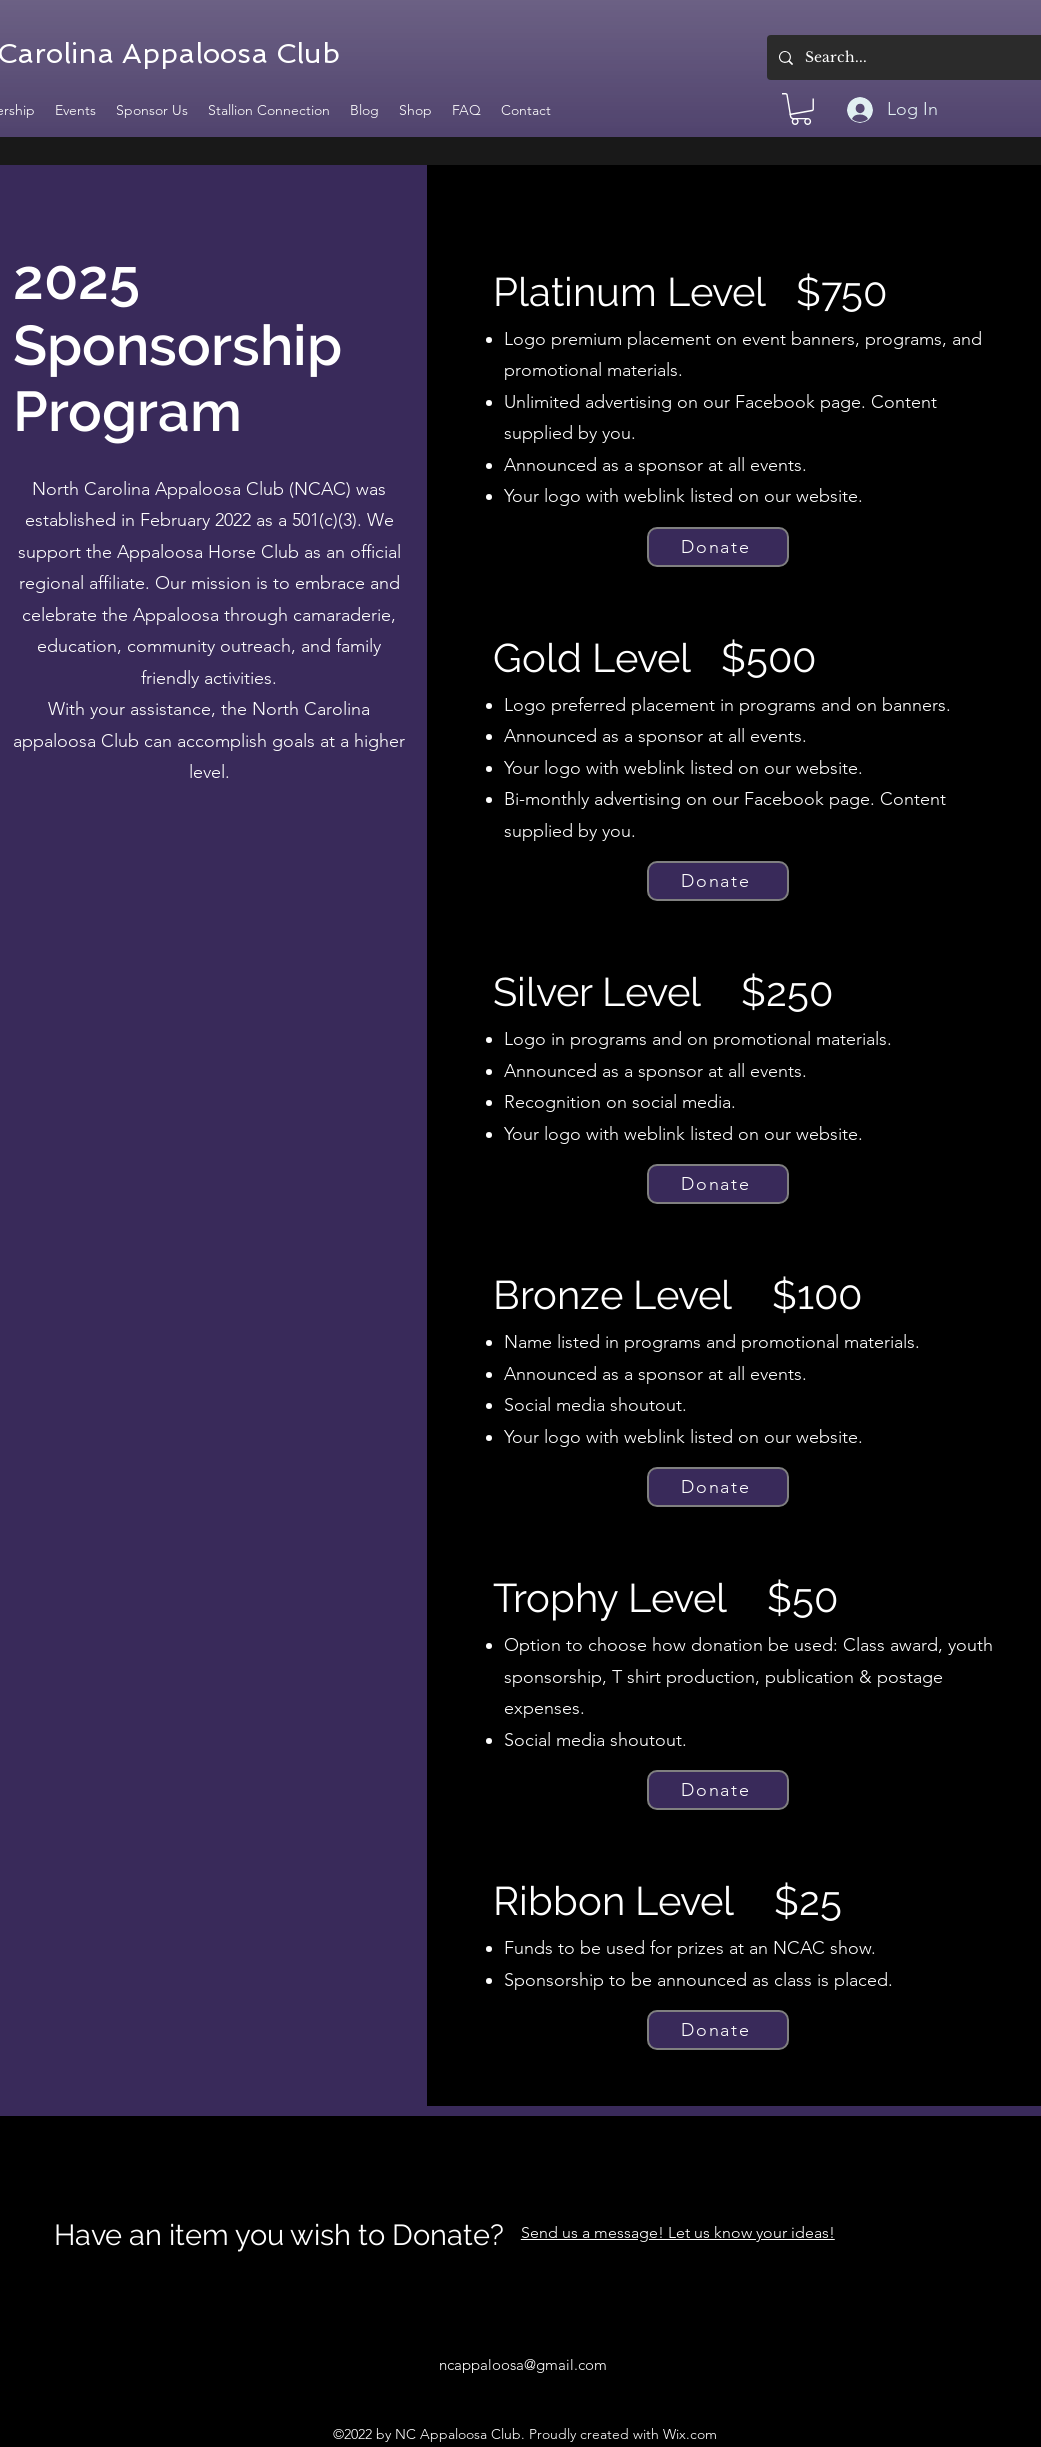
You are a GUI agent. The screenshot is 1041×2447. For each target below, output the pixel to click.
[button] (801, 109)
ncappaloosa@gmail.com (523, 2364)
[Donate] (718, 547)
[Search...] (917, 57)
